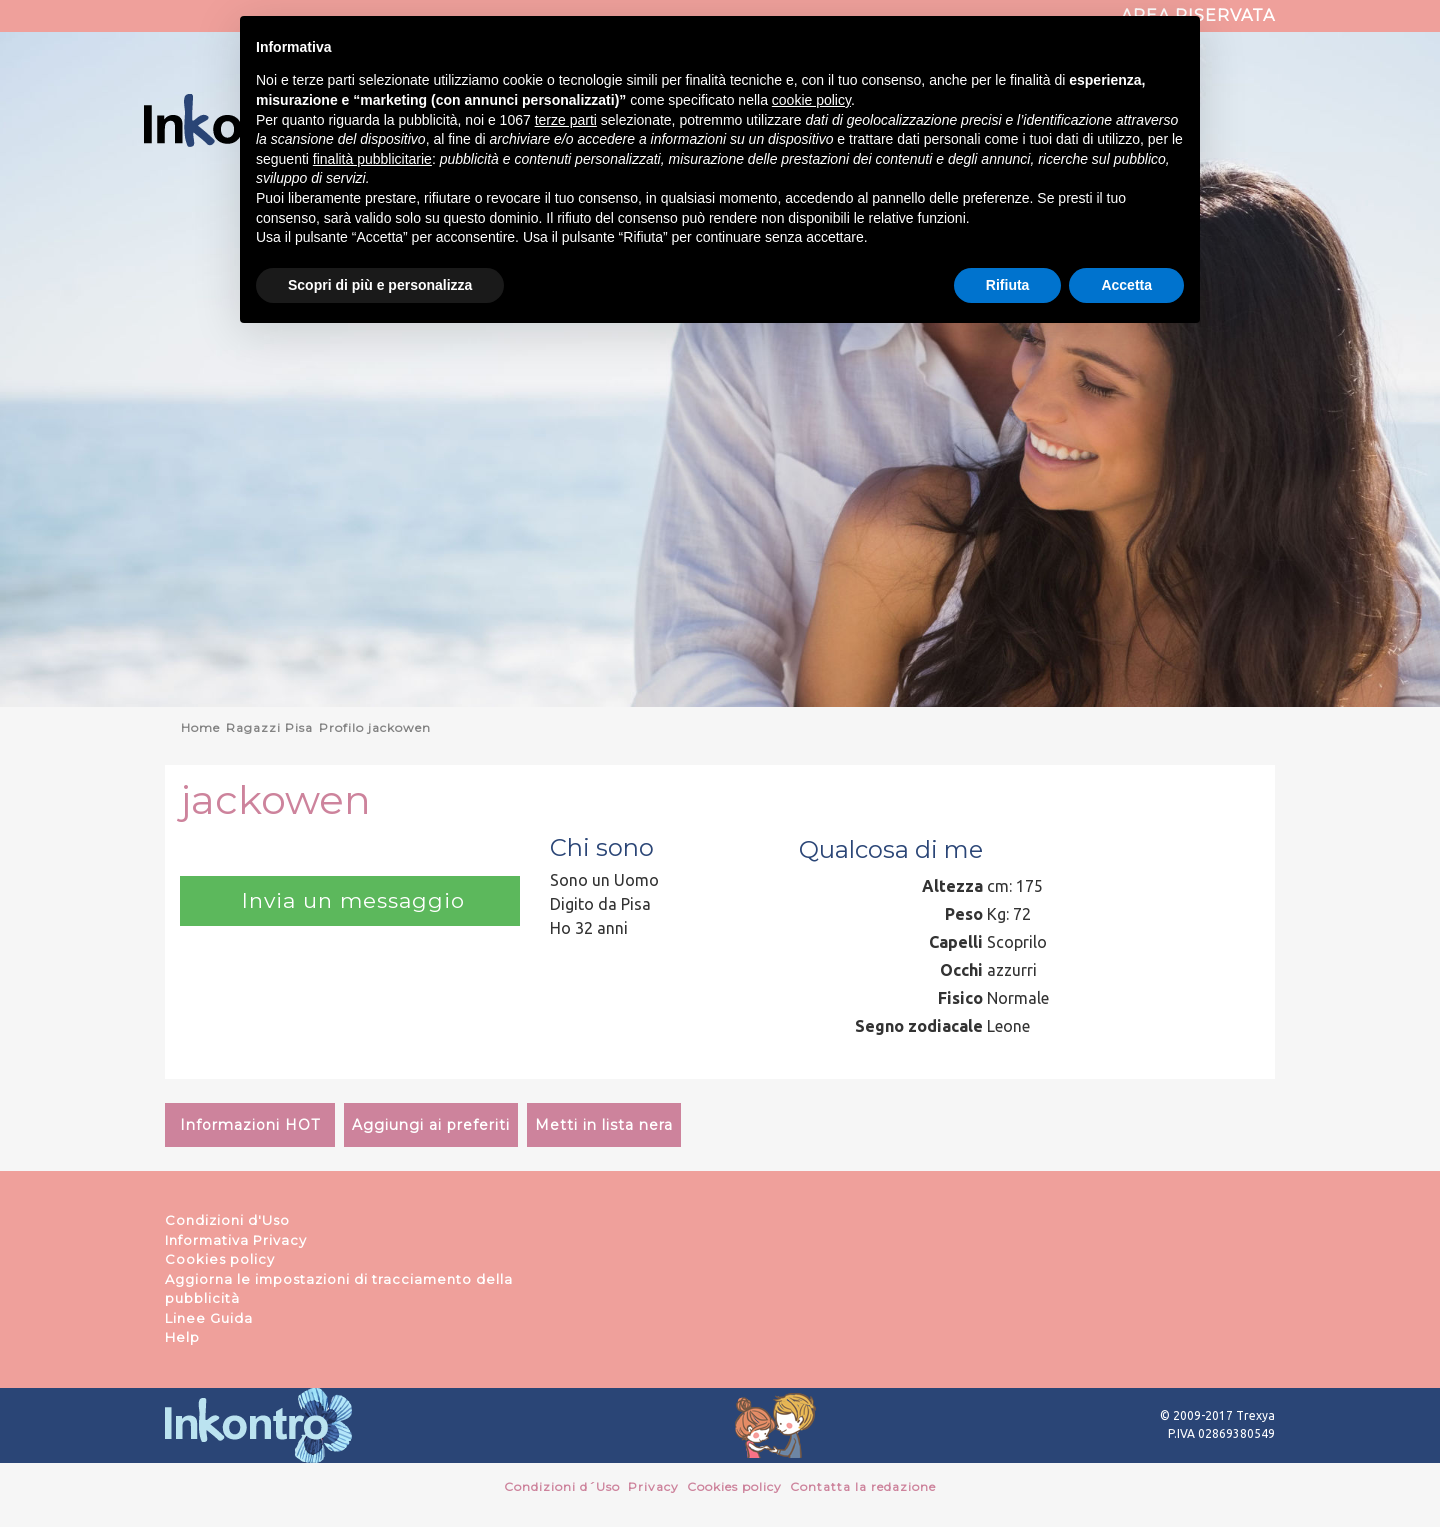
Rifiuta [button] (1008, 285)
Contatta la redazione (863, 1486)
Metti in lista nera (604, 1125)
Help (182, 1337)
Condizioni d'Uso (227, 1220)
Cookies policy (220, 1259)
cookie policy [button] (811, 100)
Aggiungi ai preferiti (431, 1125)
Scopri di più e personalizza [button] (380, 285)
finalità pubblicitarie (372, 159)
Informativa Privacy (236, 1240)
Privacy (653, 1486)
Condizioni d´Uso (562, 1486)
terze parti (566, 120)
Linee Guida (209, 1318)
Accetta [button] (1126, 285)
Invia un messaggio (350, 900)
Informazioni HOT (250, 1125)
